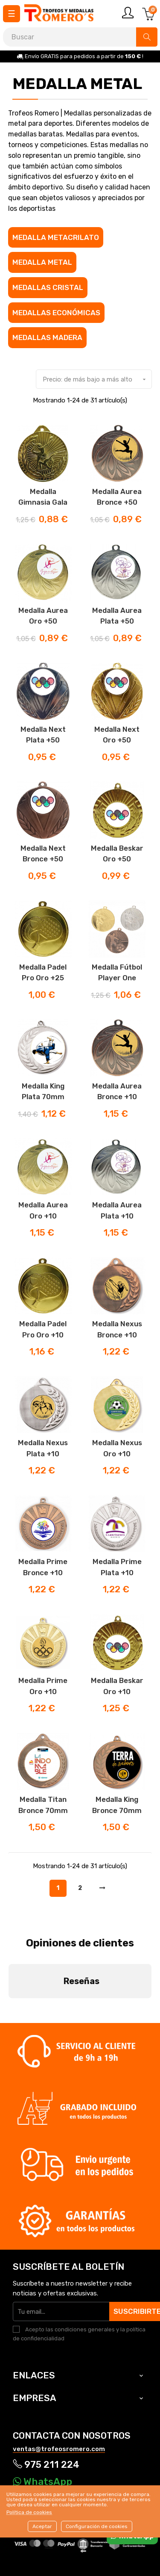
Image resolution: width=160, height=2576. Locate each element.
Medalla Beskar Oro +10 (117, 1686)
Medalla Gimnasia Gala (42, 497)
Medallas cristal (47, 287)
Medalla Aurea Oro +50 (43, 616)
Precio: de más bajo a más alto (97, 379)
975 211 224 (46, 2395)
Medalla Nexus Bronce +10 (117, 1329)
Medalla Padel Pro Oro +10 (43, 1329)
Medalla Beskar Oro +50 (117, 854)
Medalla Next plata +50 (43, 735)
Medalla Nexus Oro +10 (117, 1448)
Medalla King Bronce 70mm (117, 1805)
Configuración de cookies (97, 2526)
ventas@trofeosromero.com (59, 2379)
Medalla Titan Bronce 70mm (43, 1805)
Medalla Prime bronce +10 (42, 1567)
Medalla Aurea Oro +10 (43, 1210)
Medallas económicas (56, 312)
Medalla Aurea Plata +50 (117, 616)
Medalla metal (42, 262)
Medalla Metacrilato (55, 237)
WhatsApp (42, 2412)
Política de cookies (29, 2512)
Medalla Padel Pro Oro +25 (43, 972)
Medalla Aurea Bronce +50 (117, 497)
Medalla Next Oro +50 (117, 735)
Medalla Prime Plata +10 (117, 1567)
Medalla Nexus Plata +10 (43, 1448)
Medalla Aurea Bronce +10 (117, 1091)
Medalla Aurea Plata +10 (117, 1210)
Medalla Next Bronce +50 (43, 854)
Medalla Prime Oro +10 (42, 1686)
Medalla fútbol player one (117, 972)
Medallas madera (47, 337)
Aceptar (42, 2526)
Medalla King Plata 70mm (43, 1091)
